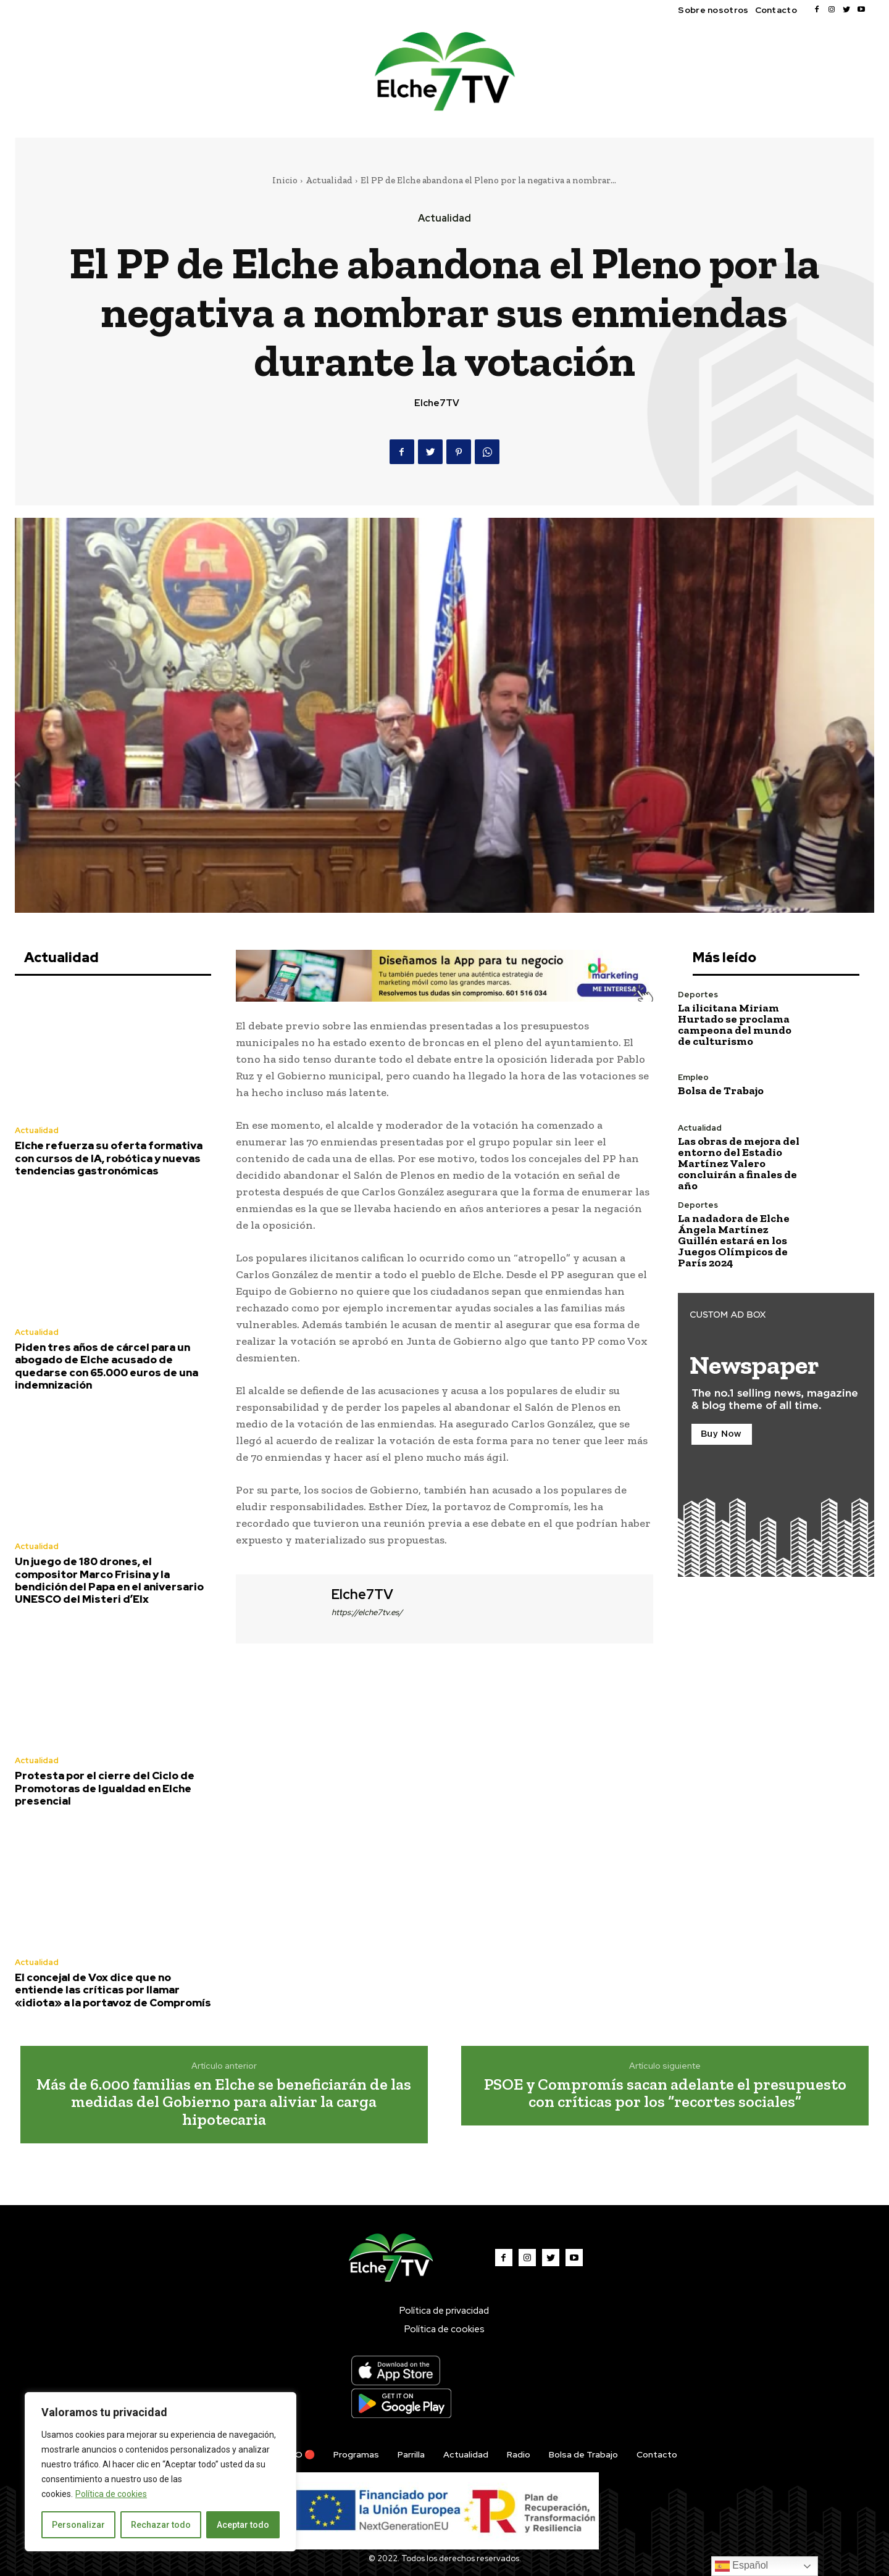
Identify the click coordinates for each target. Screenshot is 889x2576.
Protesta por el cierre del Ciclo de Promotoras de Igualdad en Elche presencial (104, 1788)
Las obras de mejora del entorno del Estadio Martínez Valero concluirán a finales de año (738, 1163)
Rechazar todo (161, 2525)
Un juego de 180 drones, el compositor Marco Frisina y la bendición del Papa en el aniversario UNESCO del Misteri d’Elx (109, 1580)
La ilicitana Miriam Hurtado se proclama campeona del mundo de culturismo (734, 1024)
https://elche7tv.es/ (367, 1612)
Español (741, 2566)
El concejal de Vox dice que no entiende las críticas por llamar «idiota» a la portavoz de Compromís (113, 1990)
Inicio (285, 180)
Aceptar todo (243, 2525)
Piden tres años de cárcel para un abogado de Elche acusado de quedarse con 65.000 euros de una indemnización (106, 1366)
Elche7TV (436, 403)
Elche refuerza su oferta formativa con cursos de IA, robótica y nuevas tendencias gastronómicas (108, 1158)
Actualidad (329, 180)
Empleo (693, 1077)
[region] (160, 2471)
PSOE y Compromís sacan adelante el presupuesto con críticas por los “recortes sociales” (665, 2093)
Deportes (698, 995)
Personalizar (78, 2525)
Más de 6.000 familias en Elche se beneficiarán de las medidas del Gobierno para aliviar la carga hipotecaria (223, 2101)
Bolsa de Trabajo (721, 1090)
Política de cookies (111, 2494)
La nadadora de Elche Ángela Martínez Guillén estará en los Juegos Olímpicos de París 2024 (734, 1240)
